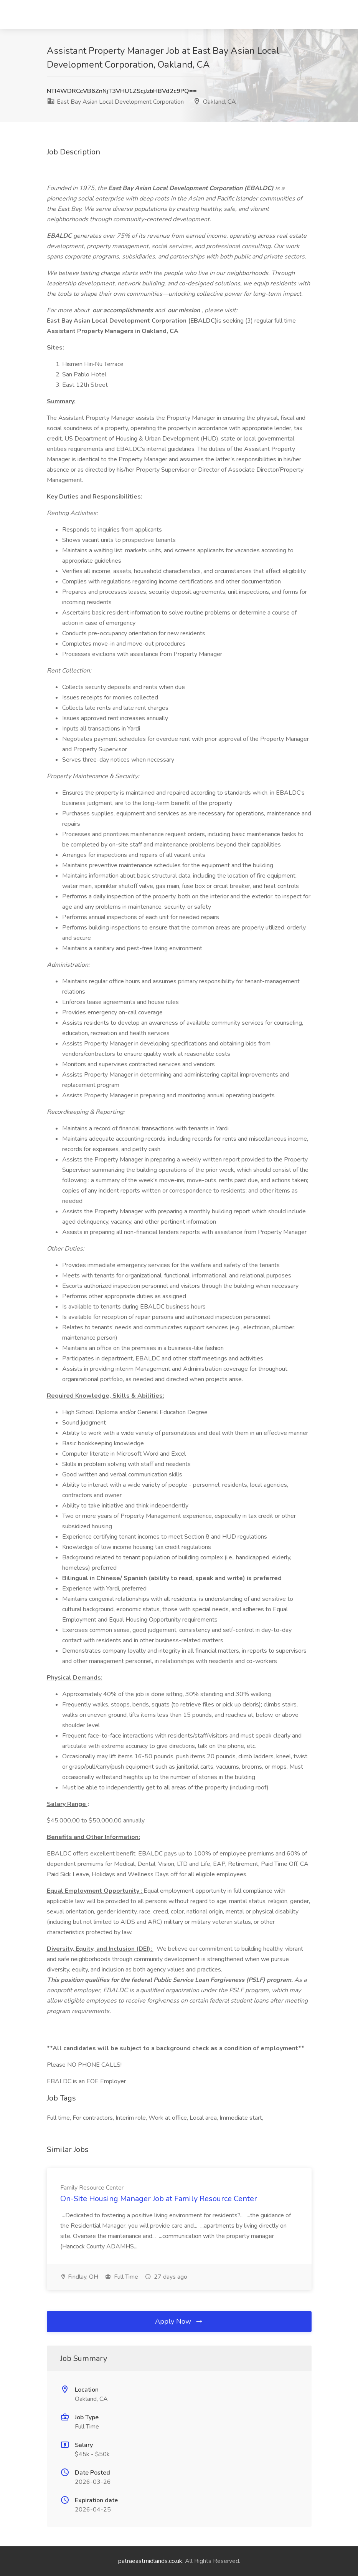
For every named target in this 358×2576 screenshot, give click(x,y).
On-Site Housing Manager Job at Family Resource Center (158, 2198)
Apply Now (179, 2321)
